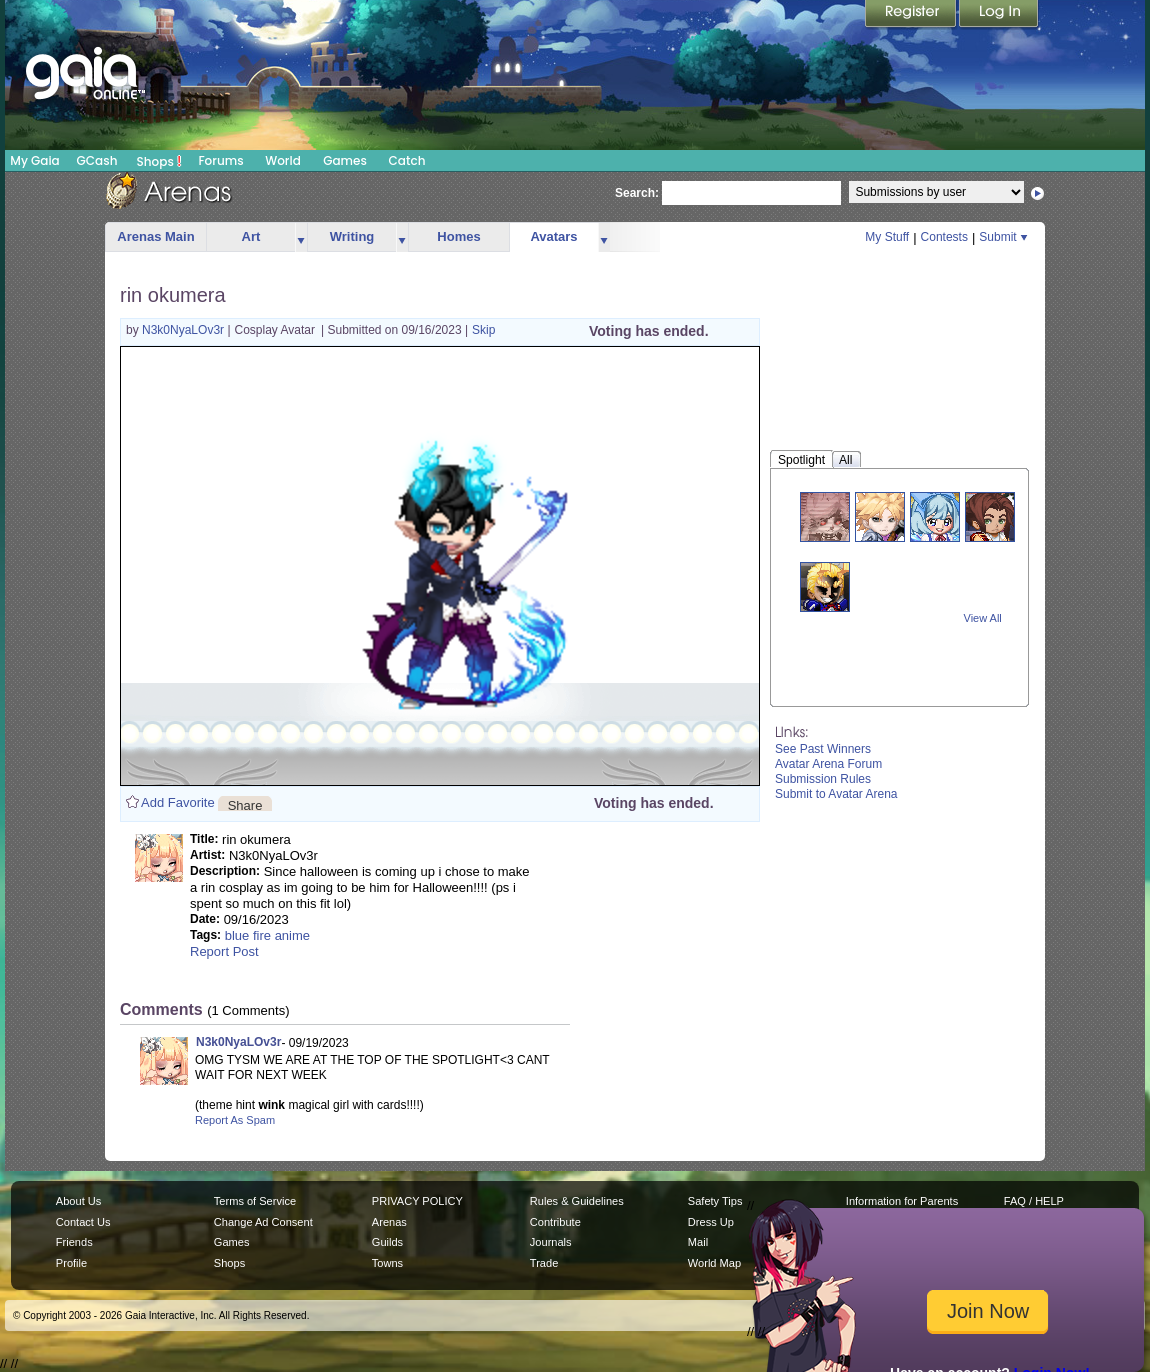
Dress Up (711, 1222)
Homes (458, 236)
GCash (97, 160)
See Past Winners (823, 749)
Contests (944, 237)
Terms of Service (255, 1201)
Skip (483, 330)
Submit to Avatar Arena (836, 794)
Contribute (555, 1222)
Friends (74, 1242)
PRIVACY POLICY (417, 1201)
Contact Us (83, 1222)
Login (999, 15)
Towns (387, 1263)
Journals (551, 1242)
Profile (71, 1263)
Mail (698, 1242)
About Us (78, 1201)
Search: (637, 193)
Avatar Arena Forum (828, 764)
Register (912, 15)
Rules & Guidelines (577, 1201)
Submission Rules (823, 779)
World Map (714, 1263)
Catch (407, 160)
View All (983, 618)
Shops (159, 161)
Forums (220, 160)
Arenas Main (155, 236)
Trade (544, 1263)
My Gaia (34, 160)
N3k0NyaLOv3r (184, 330)
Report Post (224, 951)
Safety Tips (715, 1201)
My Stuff (887, 237)
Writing (352, 236)
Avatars (553, 236)
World (283, 160)
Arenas (389, 1222)
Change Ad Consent (263, 1222)
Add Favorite (178, 802)
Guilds (387, 1242)
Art (251, 236)
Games (345, 160)
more (301, 237)
